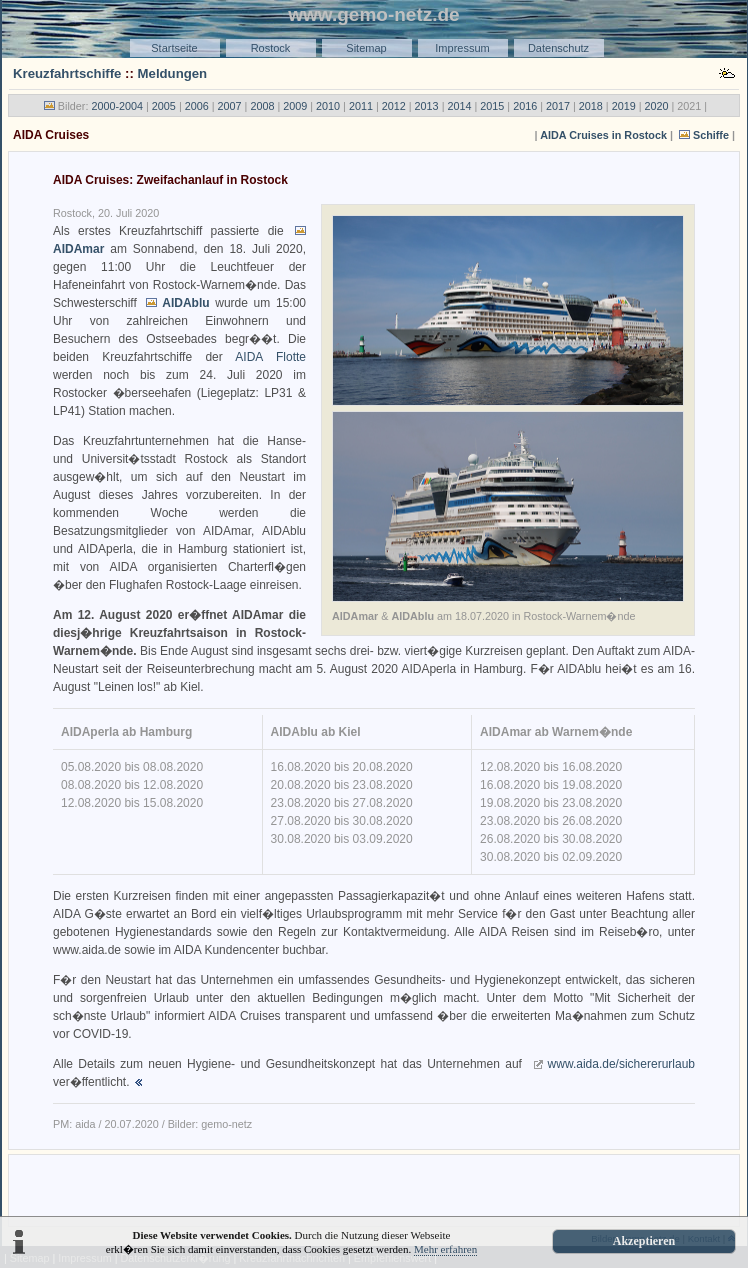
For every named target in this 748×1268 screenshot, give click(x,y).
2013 (427, 106)
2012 (394, 106)
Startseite (174, 48)
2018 (591, 106)
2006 (197, 106)
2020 (657, 106)
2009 (295, 106)
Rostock (271, 48)
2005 (164, 106)
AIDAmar (78, 249)
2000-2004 (117, 106)
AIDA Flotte (270, 357)
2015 (492, 106)
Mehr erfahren (445, 1249)
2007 (230, 106)
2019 (624, 106)
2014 (459, 106)
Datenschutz (558, 48)
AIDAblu (185, 303)
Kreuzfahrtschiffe (67, 73)
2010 (328, 106)
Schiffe (711, 135)
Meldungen (173, 73)
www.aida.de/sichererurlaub (621, 1064)
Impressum (462, 48)
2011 (361, 106)
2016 (525, 106)
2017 (558, 106)
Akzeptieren (644, 1241)
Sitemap (366, 48)
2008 (262, 106)
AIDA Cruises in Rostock (603, 135)
